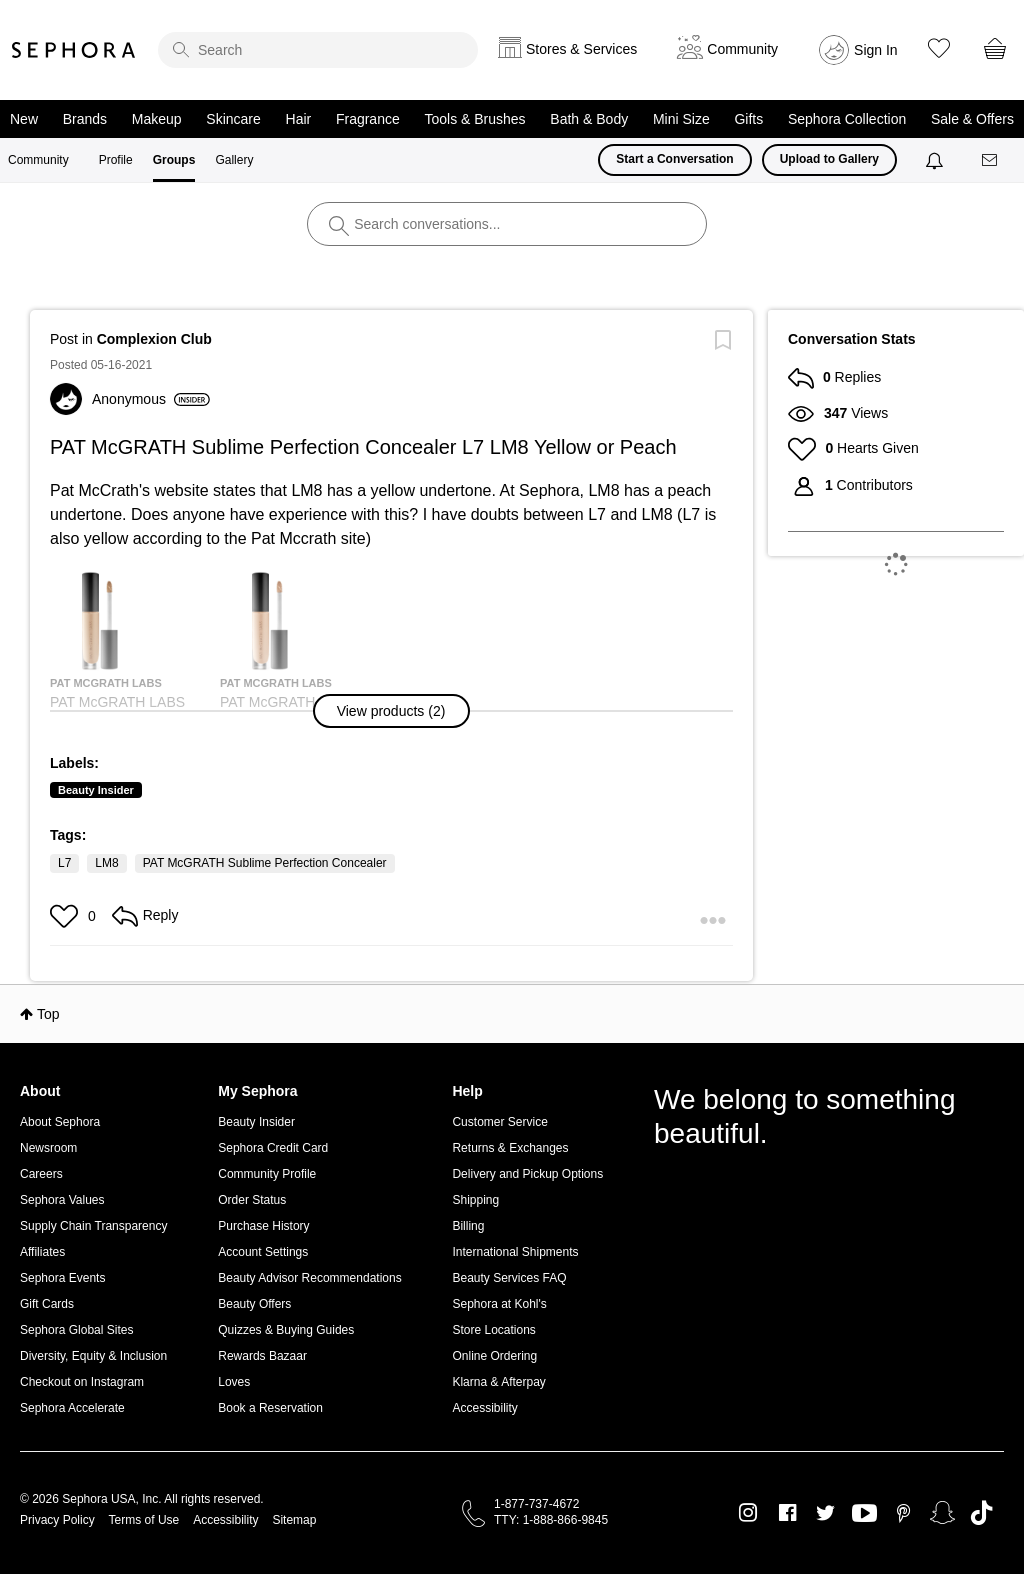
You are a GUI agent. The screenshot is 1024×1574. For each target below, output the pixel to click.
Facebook (787, 1513)
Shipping (475, 1200)
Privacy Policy (57, 1520)
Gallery (234, 160)
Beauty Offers (254, 1304)
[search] (318, 50)
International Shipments (515, 1252)
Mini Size (681, 119)
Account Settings (263, 1252)
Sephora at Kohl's (499, 1304)
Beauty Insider (96, 790)
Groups (174, 160)
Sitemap (294, 1520)
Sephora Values (62, 1200)
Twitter (825, 1513)
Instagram (748, 1513)
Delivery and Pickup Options (527, 1174)
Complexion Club (154, 339)
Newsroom (48, 1148)
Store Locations (493, 1330)
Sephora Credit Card (273, 1148)
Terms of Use (144, 1520)
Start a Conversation (674, 159)
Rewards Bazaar (262, 1356)
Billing (468, 1226)
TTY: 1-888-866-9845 (551, 1520)
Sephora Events (62, 1278)
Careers (41, 1174)
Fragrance (368, 119)
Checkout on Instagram (82, 1382)
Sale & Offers (972, 119)
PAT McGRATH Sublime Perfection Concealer (265, 863)
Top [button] (48, 1014)
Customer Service (499, 1122)
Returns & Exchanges (510, 1148)
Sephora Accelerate (72, 1408)
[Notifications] (936, 160)
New (24, 119)
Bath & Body (589, 119)
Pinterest (903, 1513)
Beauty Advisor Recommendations (309, 1278)
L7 (64, 863)
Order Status (252, 1200)
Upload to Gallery (829, 159)
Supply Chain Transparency (93, 1226)
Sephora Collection (847, 119)
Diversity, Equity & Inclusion (93, 1356)
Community (38, 160)
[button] (392, 711)
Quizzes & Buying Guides (286, 1330)
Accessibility (484, 1408)
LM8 (106, 863)
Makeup (157, 119)
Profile (116, 160)
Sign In (876, 50)
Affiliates (42, 1252)
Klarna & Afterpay (498, 1382)
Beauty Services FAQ (509, 1278)
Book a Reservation (270, 1408)
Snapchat (942, 1513)
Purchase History (263, 1226)
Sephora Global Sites (76, 1330)
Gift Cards (47, 1304)
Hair (299, 119)
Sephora (74, 50)
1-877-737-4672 (536, 1504)
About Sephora (60, 1122)
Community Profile (267, 1174)
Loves (234, 1382)
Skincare (233, 119)
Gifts (748, 119)
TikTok (981, 1513)
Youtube (864, 1514)
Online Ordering (494, 1356)
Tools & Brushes (474, 119)
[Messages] (991, 160)
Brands (85, 119)
